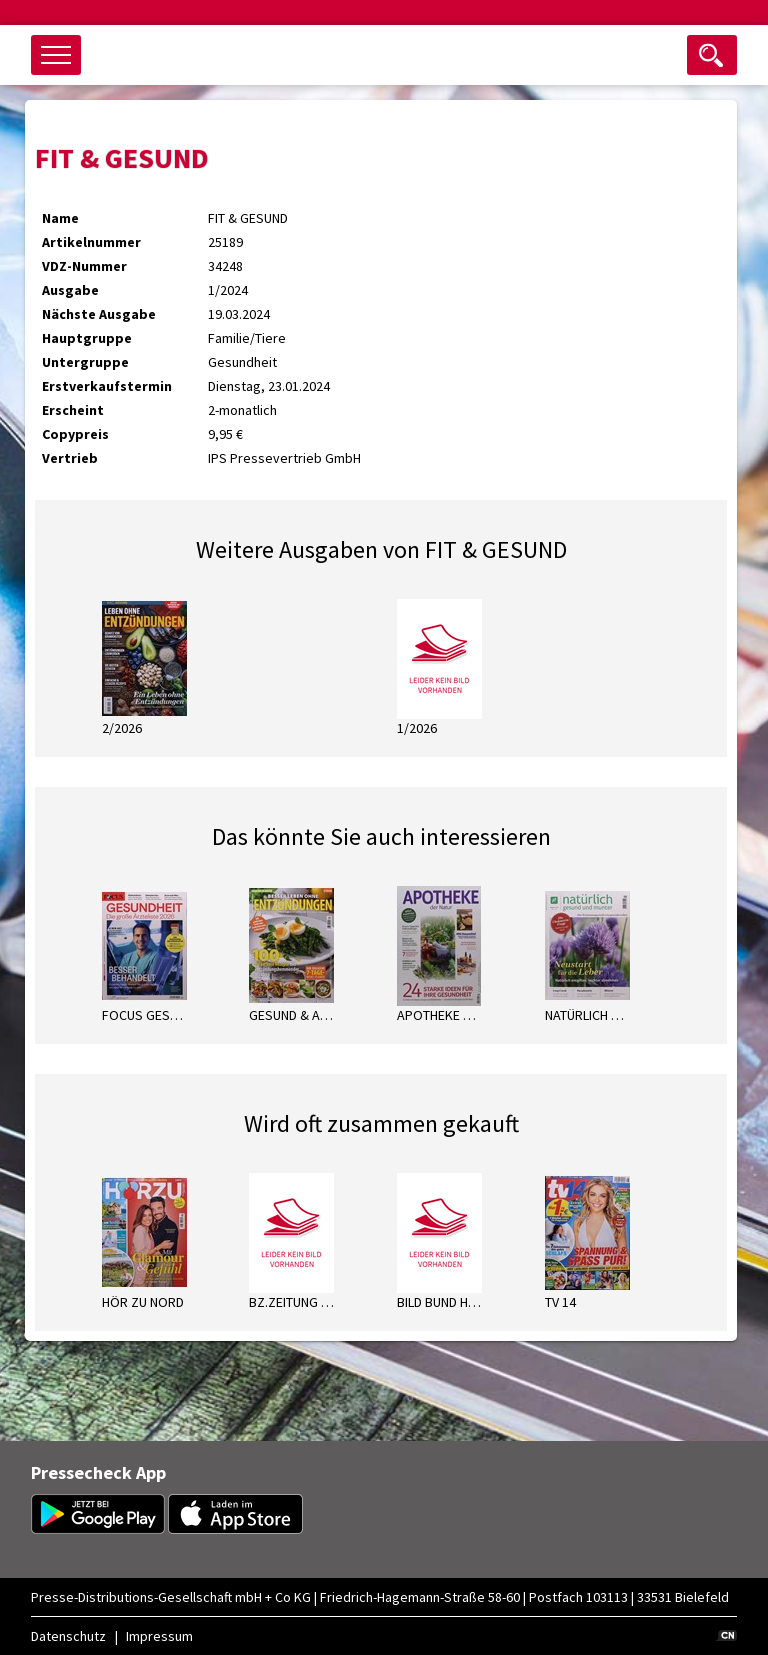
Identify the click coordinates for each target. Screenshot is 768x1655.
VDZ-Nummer (84, 266)
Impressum (159, 1636)
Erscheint (73, 410)
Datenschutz (68, 1636)
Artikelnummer (91, 242)
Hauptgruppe (87, 338)
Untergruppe (85, 362)
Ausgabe (70, 290)
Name (60, 218)
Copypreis (75, 434)
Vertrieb (70, 458)
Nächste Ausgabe (99, 314)
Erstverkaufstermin (107, 386)
